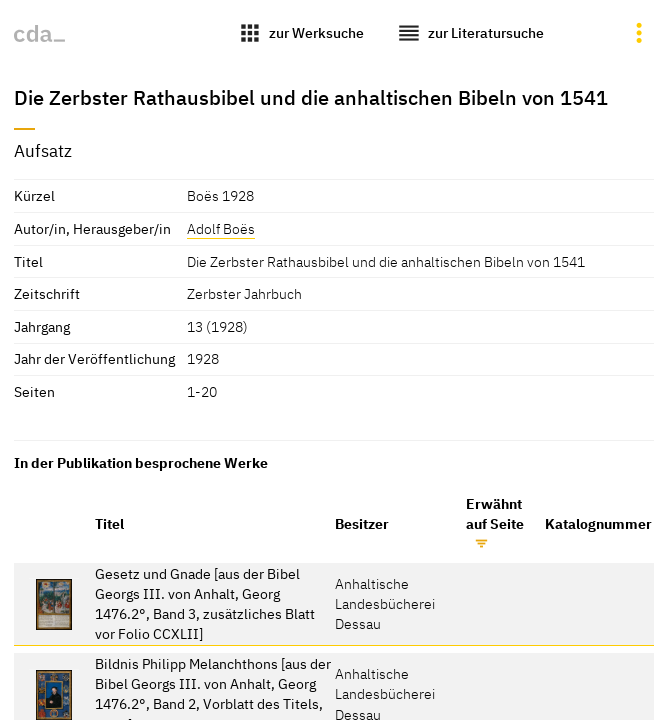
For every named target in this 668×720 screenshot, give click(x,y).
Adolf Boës (221, 228)
